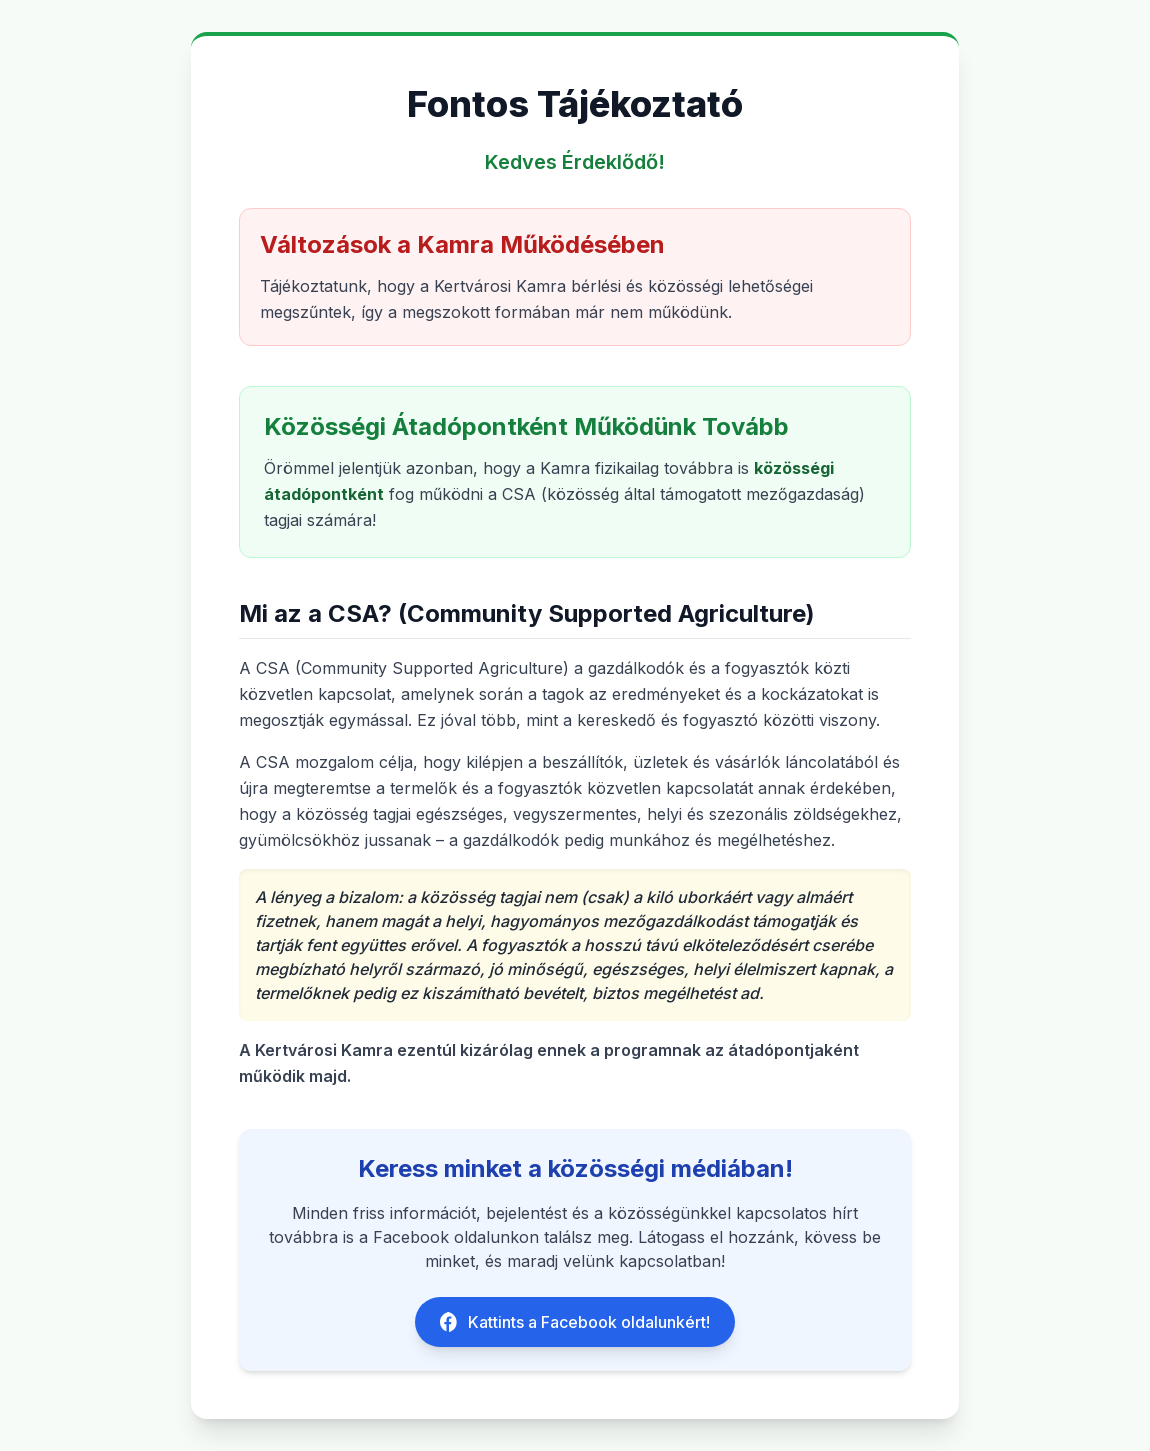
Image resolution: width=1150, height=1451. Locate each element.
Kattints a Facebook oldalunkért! (575, 1322)
